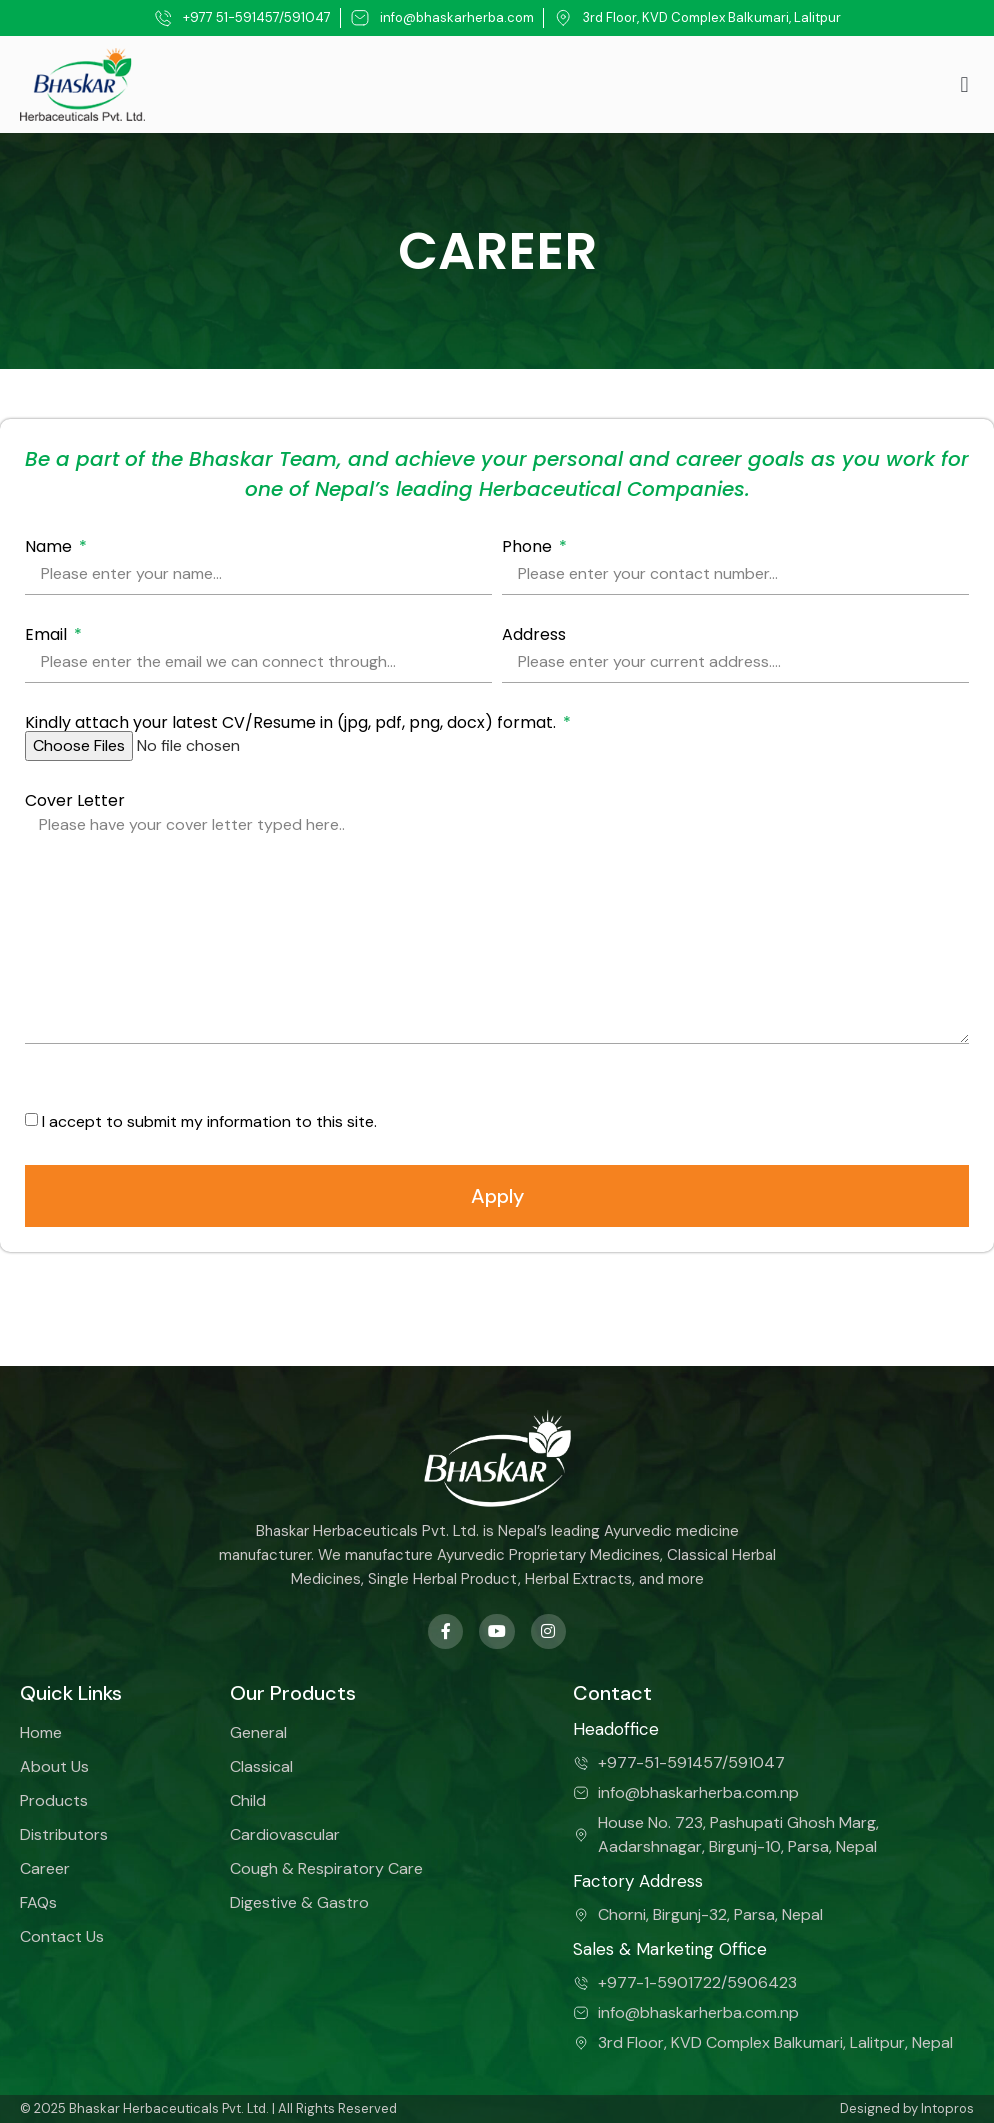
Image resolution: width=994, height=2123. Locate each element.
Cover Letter (75, 801)
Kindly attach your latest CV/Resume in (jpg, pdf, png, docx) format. (292, 723)
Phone (529, 547)
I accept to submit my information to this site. (209, 1120)
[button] (964, 84)
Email (48, 635)
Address (534, 635)
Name (50, 547)
